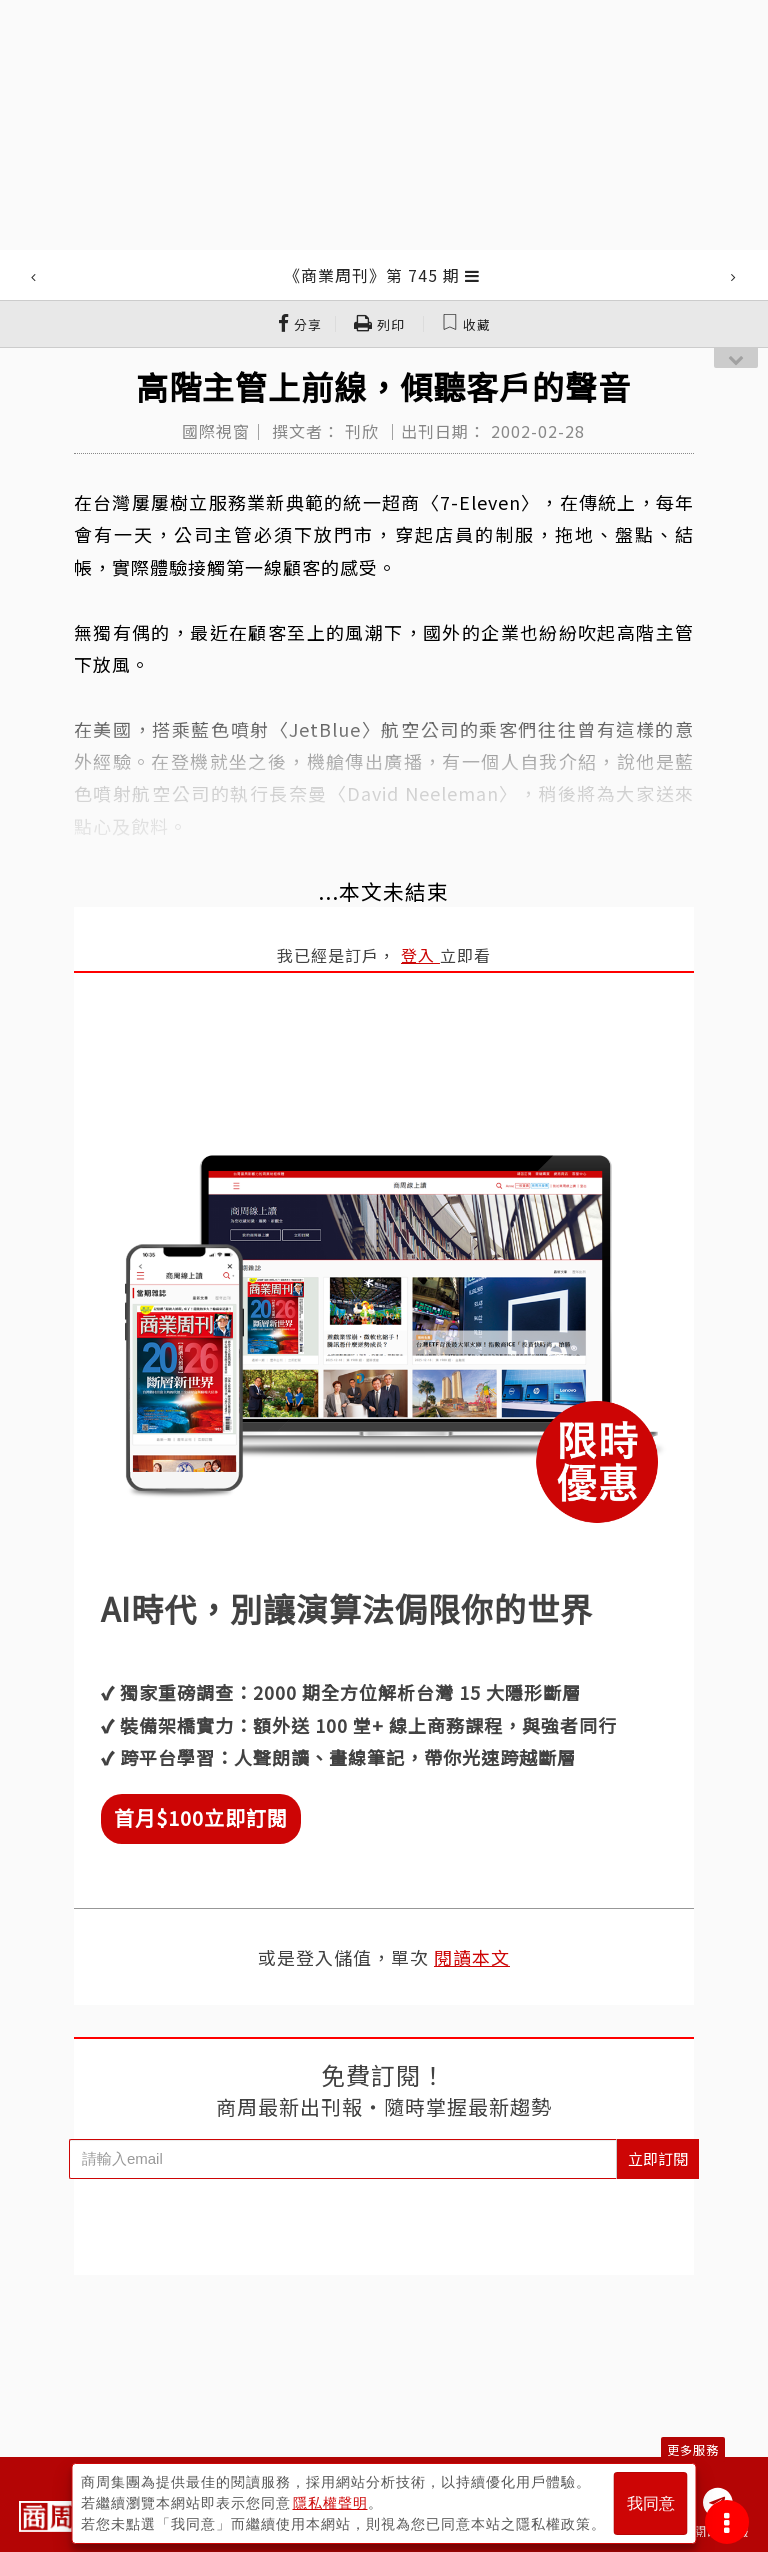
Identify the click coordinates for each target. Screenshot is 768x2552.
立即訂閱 (658, 2158)
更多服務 (693, 2449)
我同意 (651, 2503)
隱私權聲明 (330, 2503)
